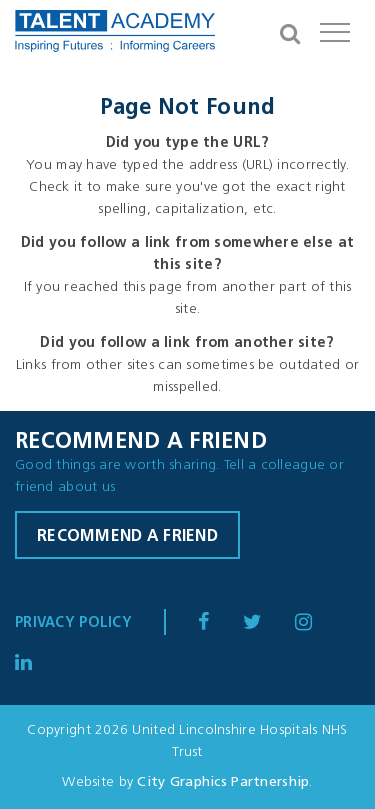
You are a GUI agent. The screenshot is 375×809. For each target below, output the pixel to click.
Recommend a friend (127, 537)
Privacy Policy (73, 623)
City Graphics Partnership (223, 782)
